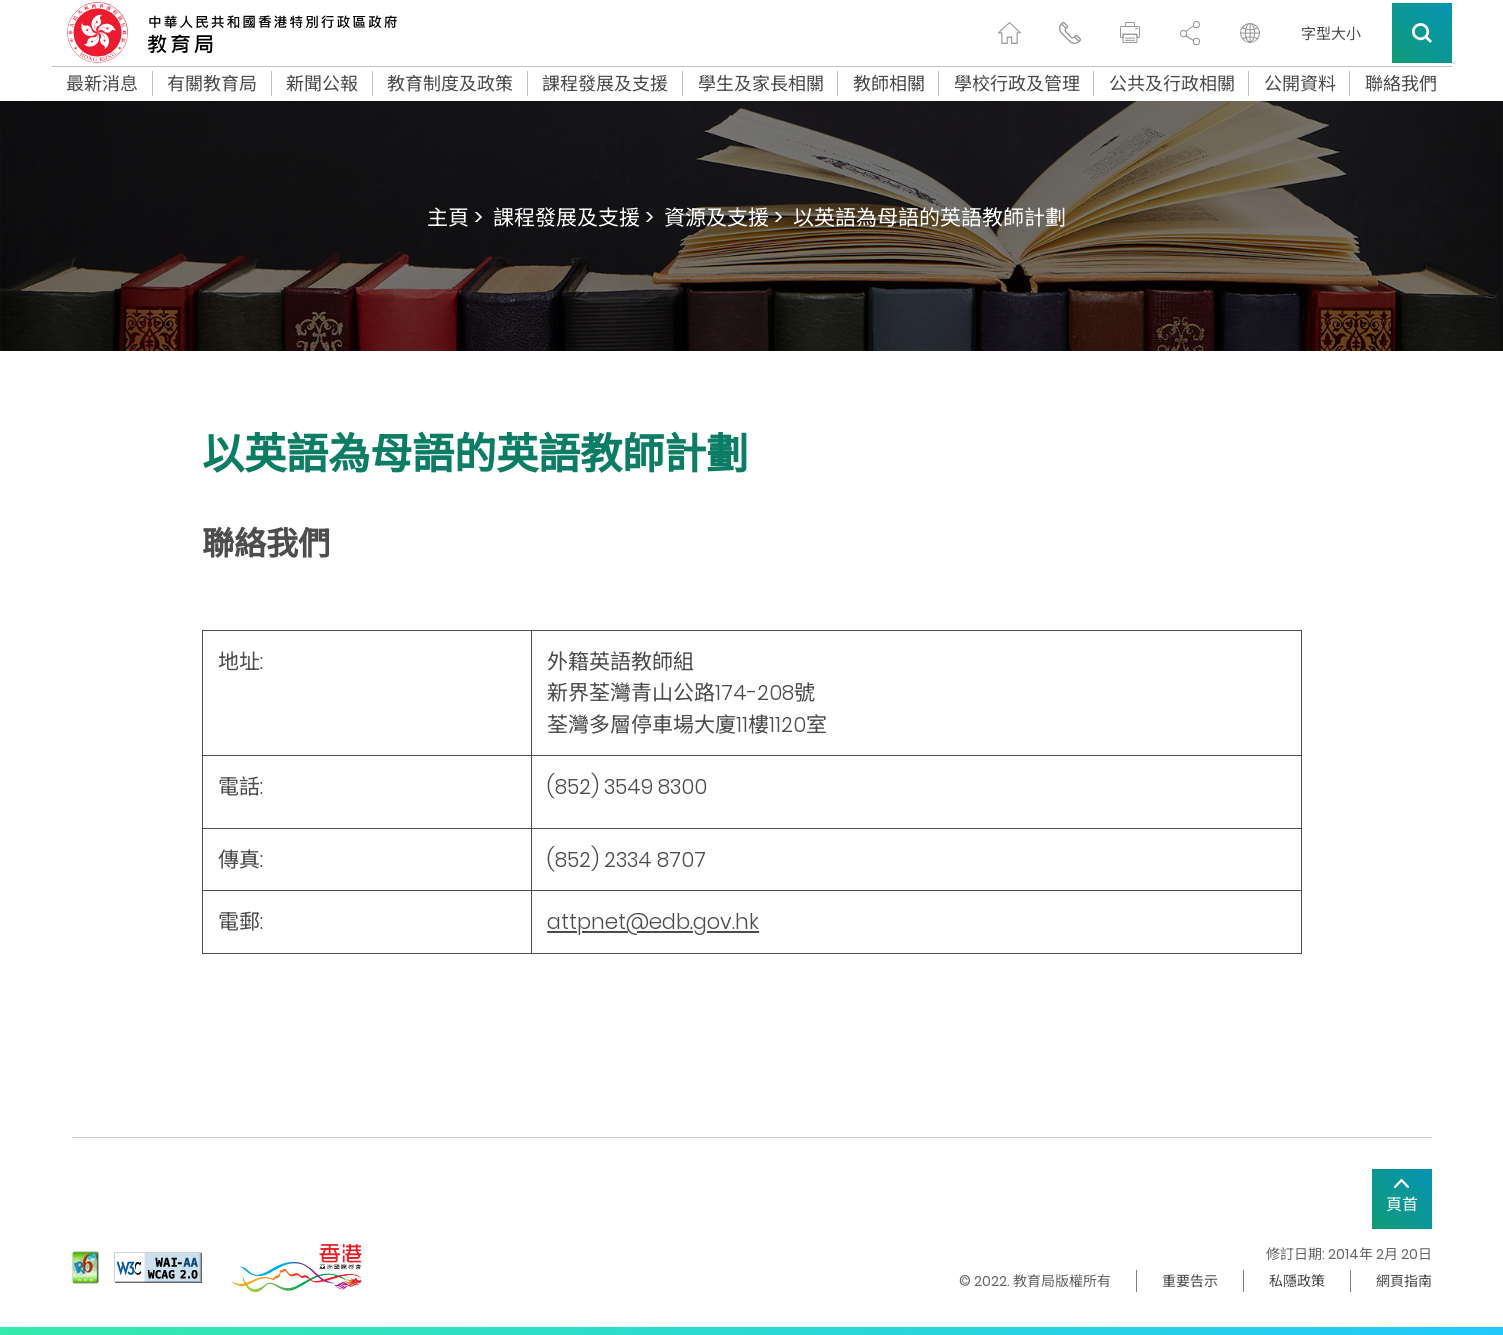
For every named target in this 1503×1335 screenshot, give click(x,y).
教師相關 (889, 84)
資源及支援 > (723, 217)
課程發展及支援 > (573, 217)
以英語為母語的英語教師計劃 (929, 217)
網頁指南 (1404, 1281)
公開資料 (1300, 84)
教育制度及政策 (450, 84)
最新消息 (102, 84)
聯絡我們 (1401, 84)
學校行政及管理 (1017, 84)
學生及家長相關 (761, 84)
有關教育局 (212, 84)
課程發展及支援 (605, 84)
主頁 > (455, 217)
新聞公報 (322, 84)
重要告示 (1190, 1281)
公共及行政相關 (1172, 84)
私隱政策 (1297, 1281)
